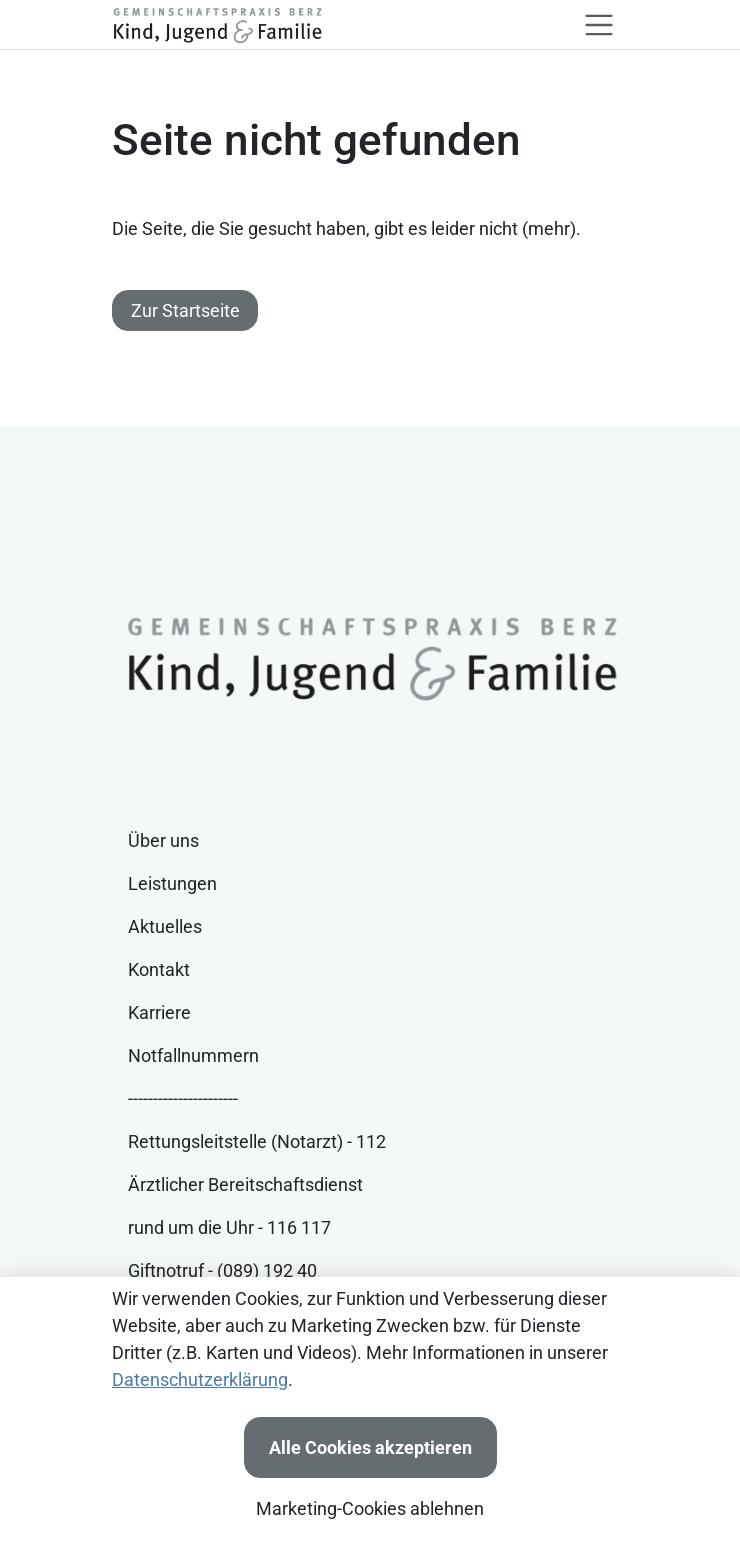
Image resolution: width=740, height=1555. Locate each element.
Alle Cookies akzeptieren (370, 1447)
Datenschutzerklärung (200, 1379)
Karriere (159, 1012)
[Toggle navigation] (599, 25)
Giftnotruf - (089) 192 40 (222, 1270)
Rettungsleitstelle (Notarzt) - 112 (257, 1141)
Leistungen (172, 883)
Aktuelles (165, 926)
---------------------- (183, 1098)
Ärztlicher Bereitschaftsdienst (245, 1184)
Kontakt (159, 969)
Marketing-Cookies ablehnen (370, 1508)
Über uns (163, 840)
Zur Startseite (185, 310)
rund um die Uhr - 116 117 (229, 1227)
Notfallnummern (193, 1055)
